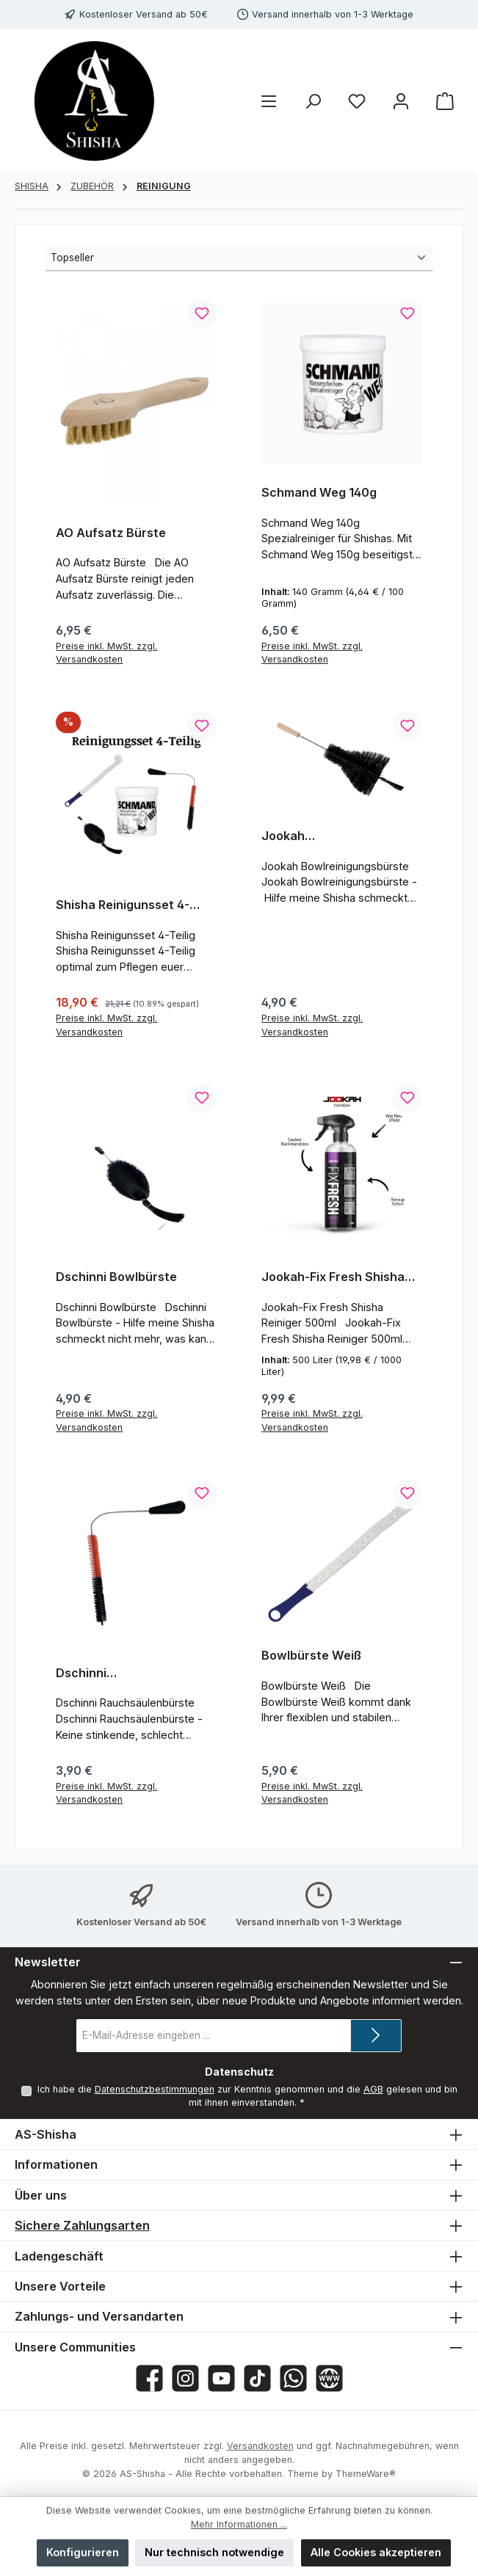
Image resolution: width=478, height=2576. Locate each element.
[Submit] (376, 2035)
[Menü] (268, 101)
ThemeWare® (366, 2473)
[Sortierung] (239, 258)
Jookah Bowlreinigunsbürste (322, 836)
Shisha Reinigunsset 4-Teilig (122, 905)
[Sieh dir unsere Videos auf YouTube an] (221, 2378)
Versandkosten (260, 2445)
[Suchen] (312, 101)
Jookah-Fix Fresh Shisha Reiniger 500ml (333, 1277)
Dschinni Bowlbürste (116, 1277)
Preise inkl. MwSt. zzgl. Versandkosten (106, 653)
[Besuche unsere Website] (329, 2378)
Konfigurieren (82, 2552)
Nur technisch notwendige (214, 2552)
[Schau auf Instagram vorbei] (185, 2378)
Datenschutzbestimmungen (154, 2089)
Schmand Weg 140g (319, 493)
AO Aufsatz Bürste (111, 533)
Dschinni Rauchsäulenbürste (113, 1673)
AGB (373, 2089)
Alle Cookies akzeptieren (376, 2552)
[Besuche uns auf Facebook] (149, 2378)
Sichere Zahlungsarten (82, 2225)
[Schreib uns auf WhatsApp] (293, 2378)
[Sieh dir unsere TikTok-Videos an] (257, 2378)
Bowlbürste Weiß (311, 1656)
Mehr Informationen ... (239, 2524)
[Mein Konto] (401, 101)
